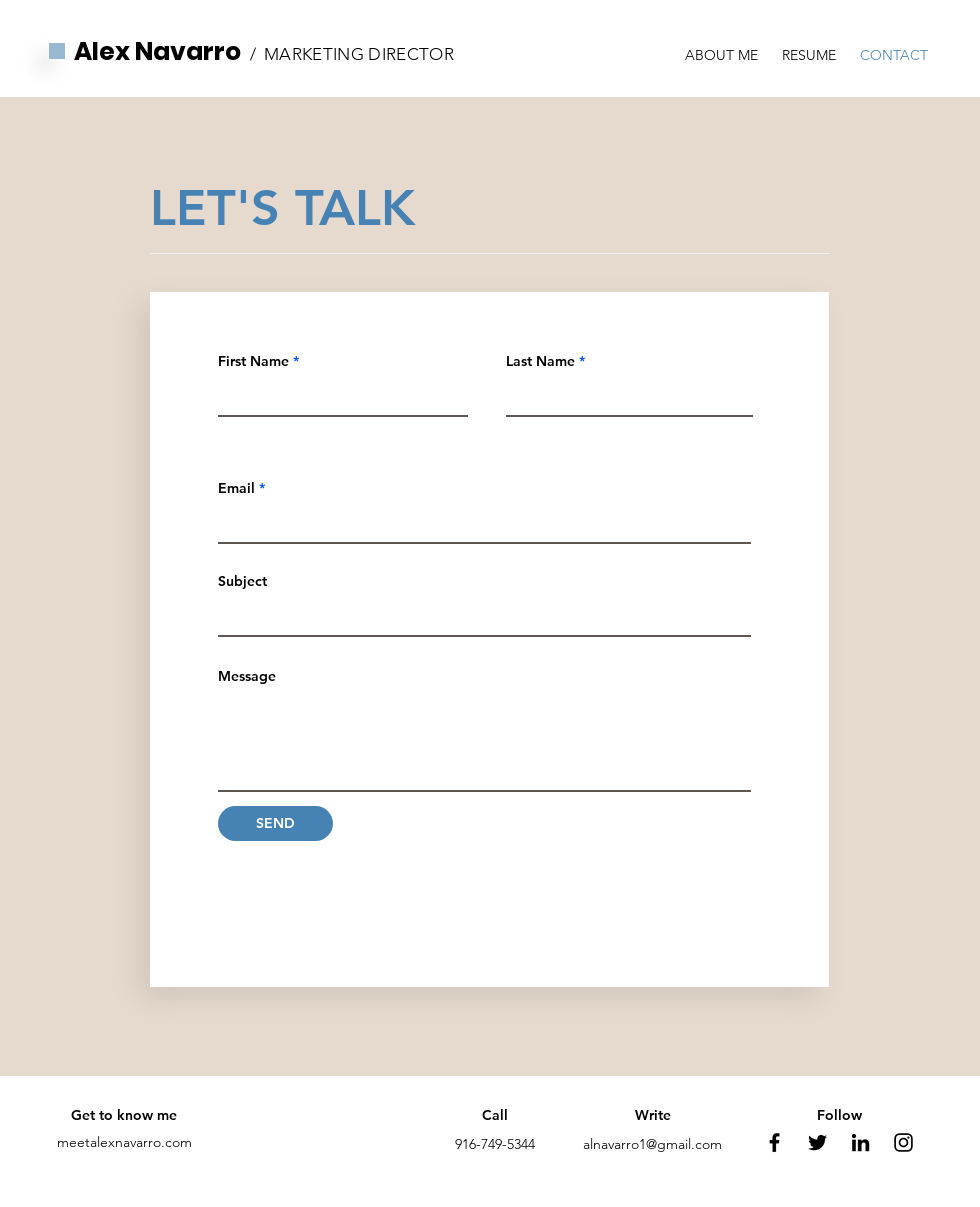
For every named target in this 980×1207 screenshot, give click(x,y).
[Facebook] (774, 1142)
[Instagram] (903, 1142)
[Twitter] (817, 1142)
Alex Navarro (157, 51)
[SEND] (275, 823)
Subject (242, 581)
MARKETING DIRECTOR (359, 54)
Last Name (540, 361)
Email (236, 488)
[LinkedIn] (860, 1142)
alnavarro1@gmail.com (652, 1144)
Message (247, 676)
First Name (253, 361)
